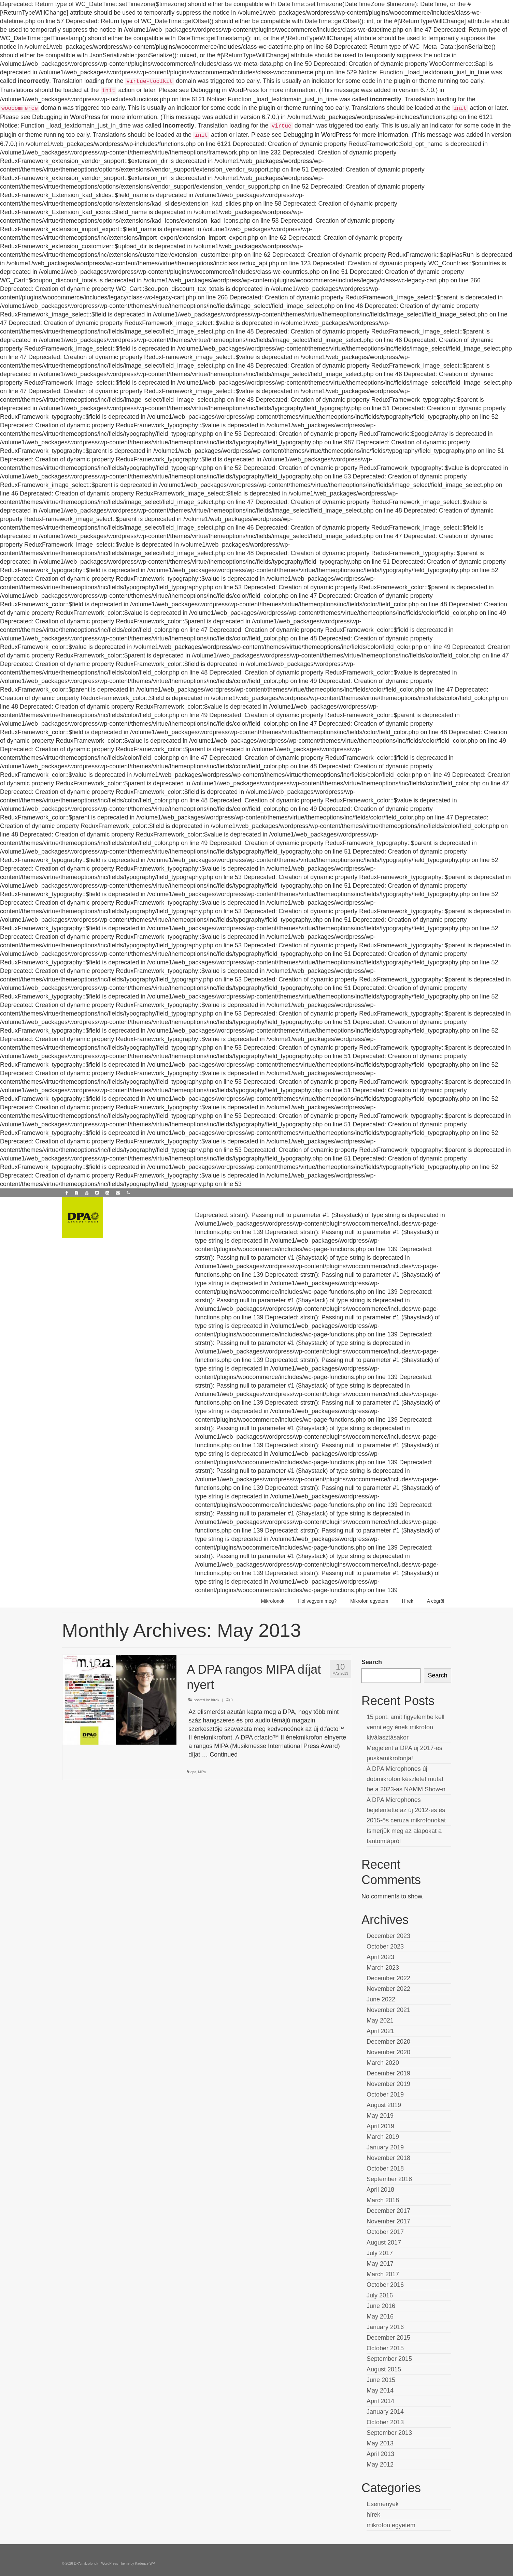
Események (383, 2504)
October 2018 (385, 2168)
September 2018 (389, 2179)
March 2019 (383, 2136)
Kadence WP (145, 2563)
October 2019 (385, 2094)
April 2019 (380, 2126)
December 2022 (388, 1978)
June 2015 (381, 2380)
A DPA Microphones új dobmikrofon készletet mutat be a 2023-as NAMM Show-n (406, 1779)
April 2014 (380, 2401)
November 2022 (388, 1988)
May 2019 (380, 2115)
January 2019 (385, 2147)
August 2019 (384, 2105)
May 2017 (380, 2263)
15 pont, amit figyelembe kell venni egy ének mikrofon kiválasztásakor (405, 1727)
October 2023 (385, 1946)
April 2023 (380, 1957)
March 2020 (383, 2062)
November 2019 (388, 2084)
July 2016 (380, 2295)
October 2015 (385, 2348)
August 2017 (384, 2242)
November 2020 (388, 2052)
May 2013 (380, 2443)
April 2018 (380, 2189)
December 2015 (388, 2337)
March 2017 (383, 2274)
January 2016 (385, 2327)
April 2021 (380, 2031)
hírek (215, 1700)
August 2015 (384, 2369)
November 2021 (388, 2010)
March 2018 (383, 2200)
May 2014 (380, 2390)
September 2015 (389, 2358)
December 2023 (388, 1936)
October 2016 (385, 2284)
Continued (224, 1754)
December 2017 (388, 2210)
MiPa (202, 1772)
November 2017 (388, 2221)
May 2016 (380, 2316)
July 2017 (380, 2253)
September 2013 (389, 2432)
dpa (193, 1772)
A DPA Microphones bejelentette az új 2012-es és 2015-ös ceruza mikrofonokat (406, 1810)
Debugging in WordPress (225, 90)
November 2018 (388, 2158)
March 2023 (383, 1967)
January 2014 (385, 2411)
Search (371, 1662)
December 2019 (388, 2073)
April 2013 (380, 2454)
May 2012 (380, 2464)
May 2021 (380, 2020)
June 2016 (381, 2306)
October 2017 (385, 2232)
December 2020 (388, 2041)
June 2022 (381, 1999)
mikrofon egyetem (391, 2525)
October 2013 (385, 2422)
